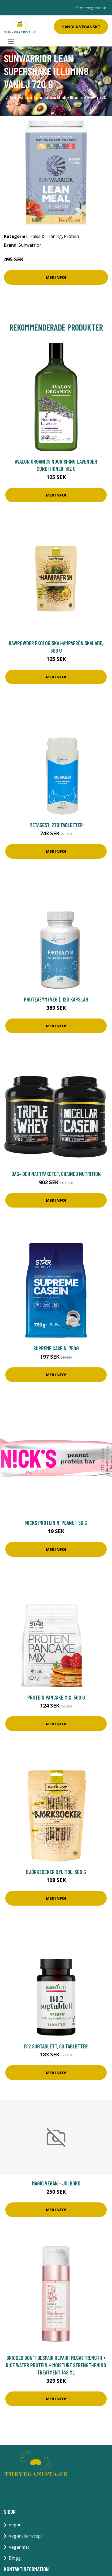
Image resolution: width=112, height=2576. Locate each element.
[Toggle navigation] (11, 41)
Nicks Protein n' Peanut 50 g (56, 1522)
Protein (71, 236)
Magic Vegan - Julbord (56, 2183)
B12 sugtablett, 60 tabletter (56, 2046)
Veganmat (19, 2547)
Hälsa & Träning (45, 236)
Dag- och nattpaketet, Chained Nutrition (56, 1173)
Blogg (15, 2558)
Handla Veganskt (81, 26)
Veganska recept (25, 2536)
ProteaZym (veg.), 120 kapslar (56, 999)
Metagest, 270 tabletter (56, 824)
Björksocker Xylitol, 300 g (56, 1871)
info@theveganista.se (90, 8)
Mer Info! (56, 277)
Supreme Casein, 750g (56, 1348)
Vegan (15, 2525)
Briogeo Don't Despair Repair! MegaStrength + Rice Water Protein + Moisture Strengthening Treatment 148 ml (56, 2365)
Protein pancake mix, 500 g (56, 1697)
